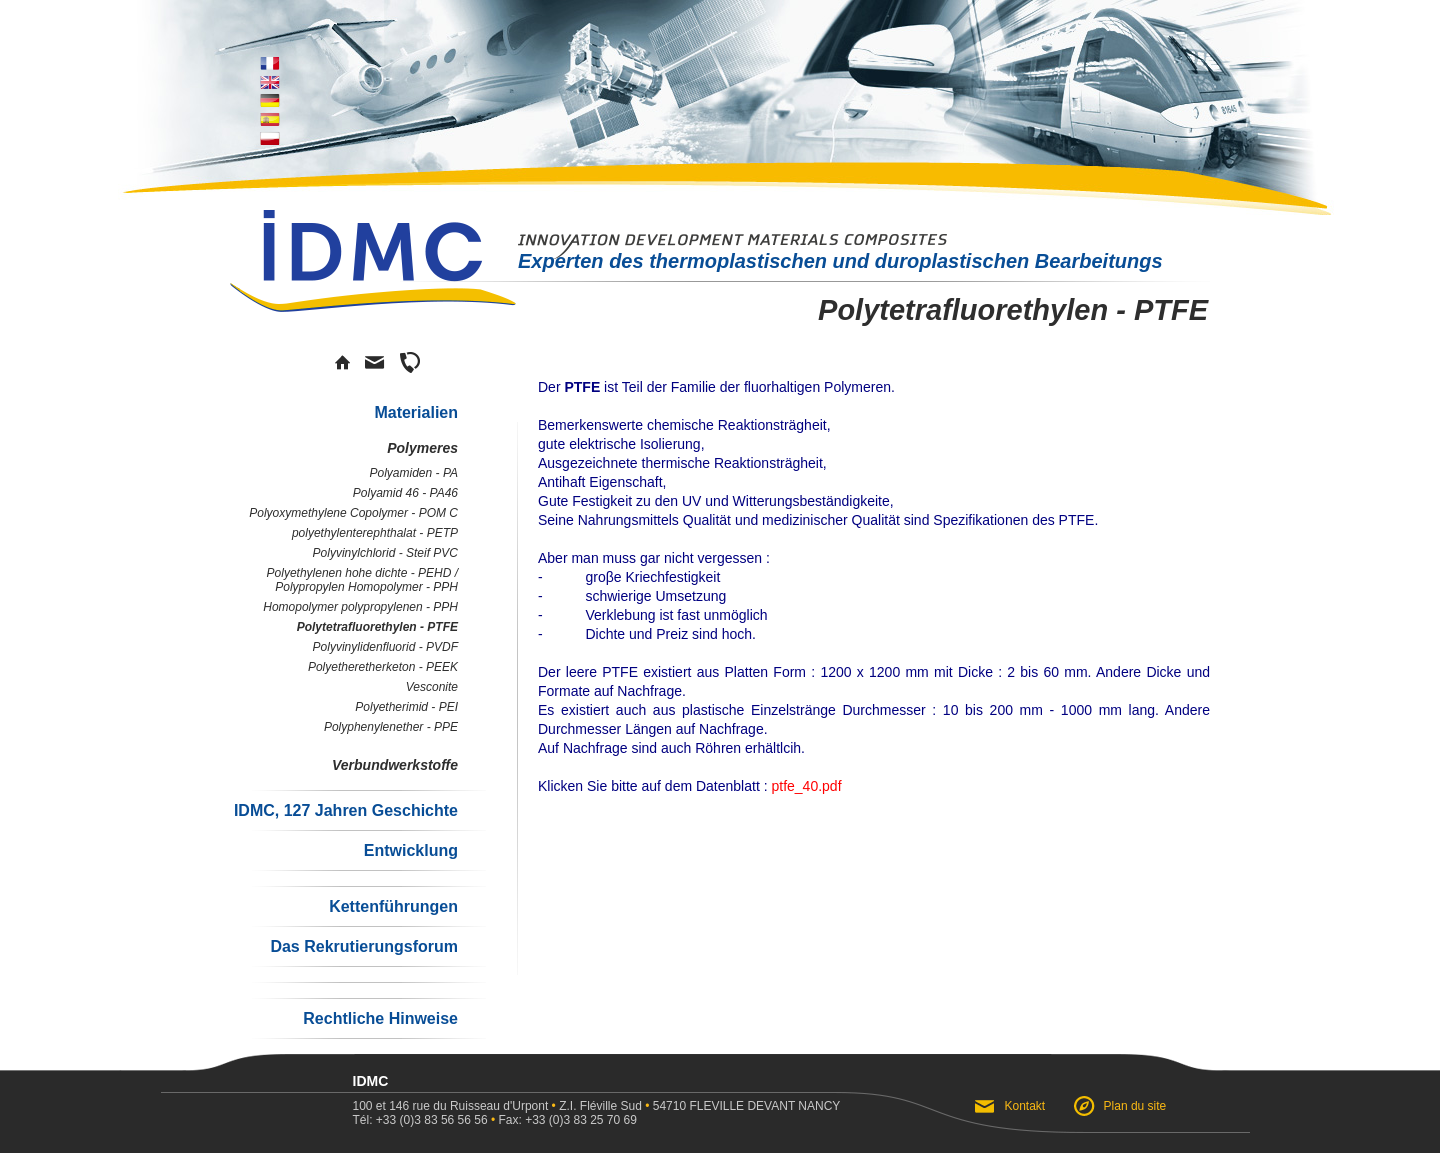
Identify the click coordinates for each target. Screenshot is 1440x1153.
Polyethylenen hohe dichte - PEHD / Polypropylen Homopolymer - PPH (362, 580)
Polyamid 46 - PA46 (405, 493)
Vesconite (432, 687)
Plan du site (1135, 1106)
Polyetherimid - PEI (406, 707)
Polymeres (422, 448)
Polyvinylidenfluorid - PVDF (385, 647)
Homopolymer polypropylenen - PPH (360, 607)
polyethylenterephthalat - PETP (375, 533)
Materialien (416, 412)
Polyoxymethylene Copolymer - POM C (353, 513)
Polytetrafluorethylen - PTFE (377, 627)
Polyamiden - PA (414, 473)
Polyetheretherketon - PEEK (383, 667)
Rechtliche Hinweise (380, 1018)
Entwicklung (411, 850)
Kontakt (1025, 1106)
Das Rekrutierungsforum (364, 946)
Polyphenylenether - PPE (391, 727)
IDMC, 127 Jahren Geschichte (346, 810)
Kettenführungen (393, 906)
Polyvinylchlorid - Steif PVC (385, 553)
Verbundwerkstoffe (395, 765)
